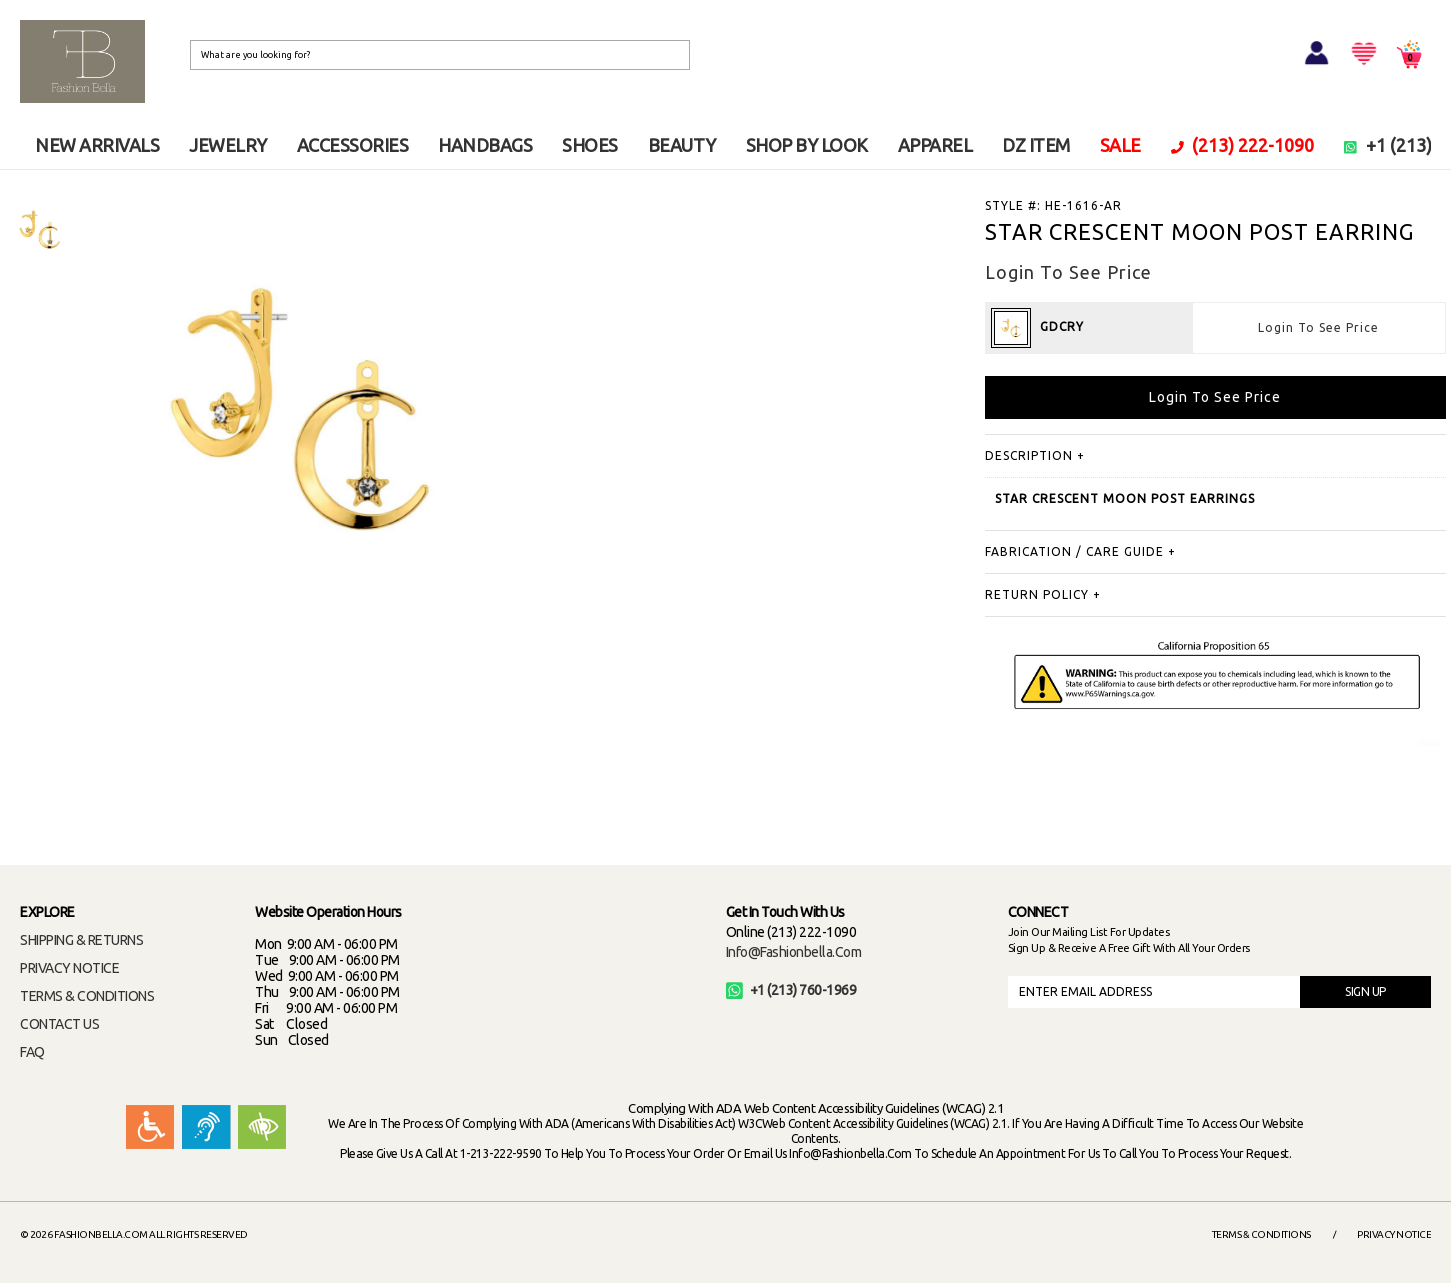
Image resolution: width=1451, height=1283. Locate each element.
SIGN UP (1365, 991)
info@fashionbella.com (794, 952)
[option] (39, 229)
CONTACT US (59, 1024)
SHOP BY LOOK (807, 145)
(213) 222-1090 (1243, 145)
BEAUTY (682, 145)
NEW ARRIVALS (97, 145)
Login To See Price (1318, 327)
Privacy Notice (1394, 1234)
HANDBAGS (485, 145)
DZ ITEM (1036, 145)
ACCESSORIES (353, 145)
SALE (1120, 145)
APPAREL (935, 145)
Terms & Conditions (1261, 1234)
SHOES (590, 145)
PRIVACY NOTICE (69, 968)
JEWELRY (228, 145)
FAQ (32, 1052)
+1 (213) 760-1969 (791, 990)
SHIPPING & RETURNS (81, 940)
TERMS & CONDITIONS (87, 996)
